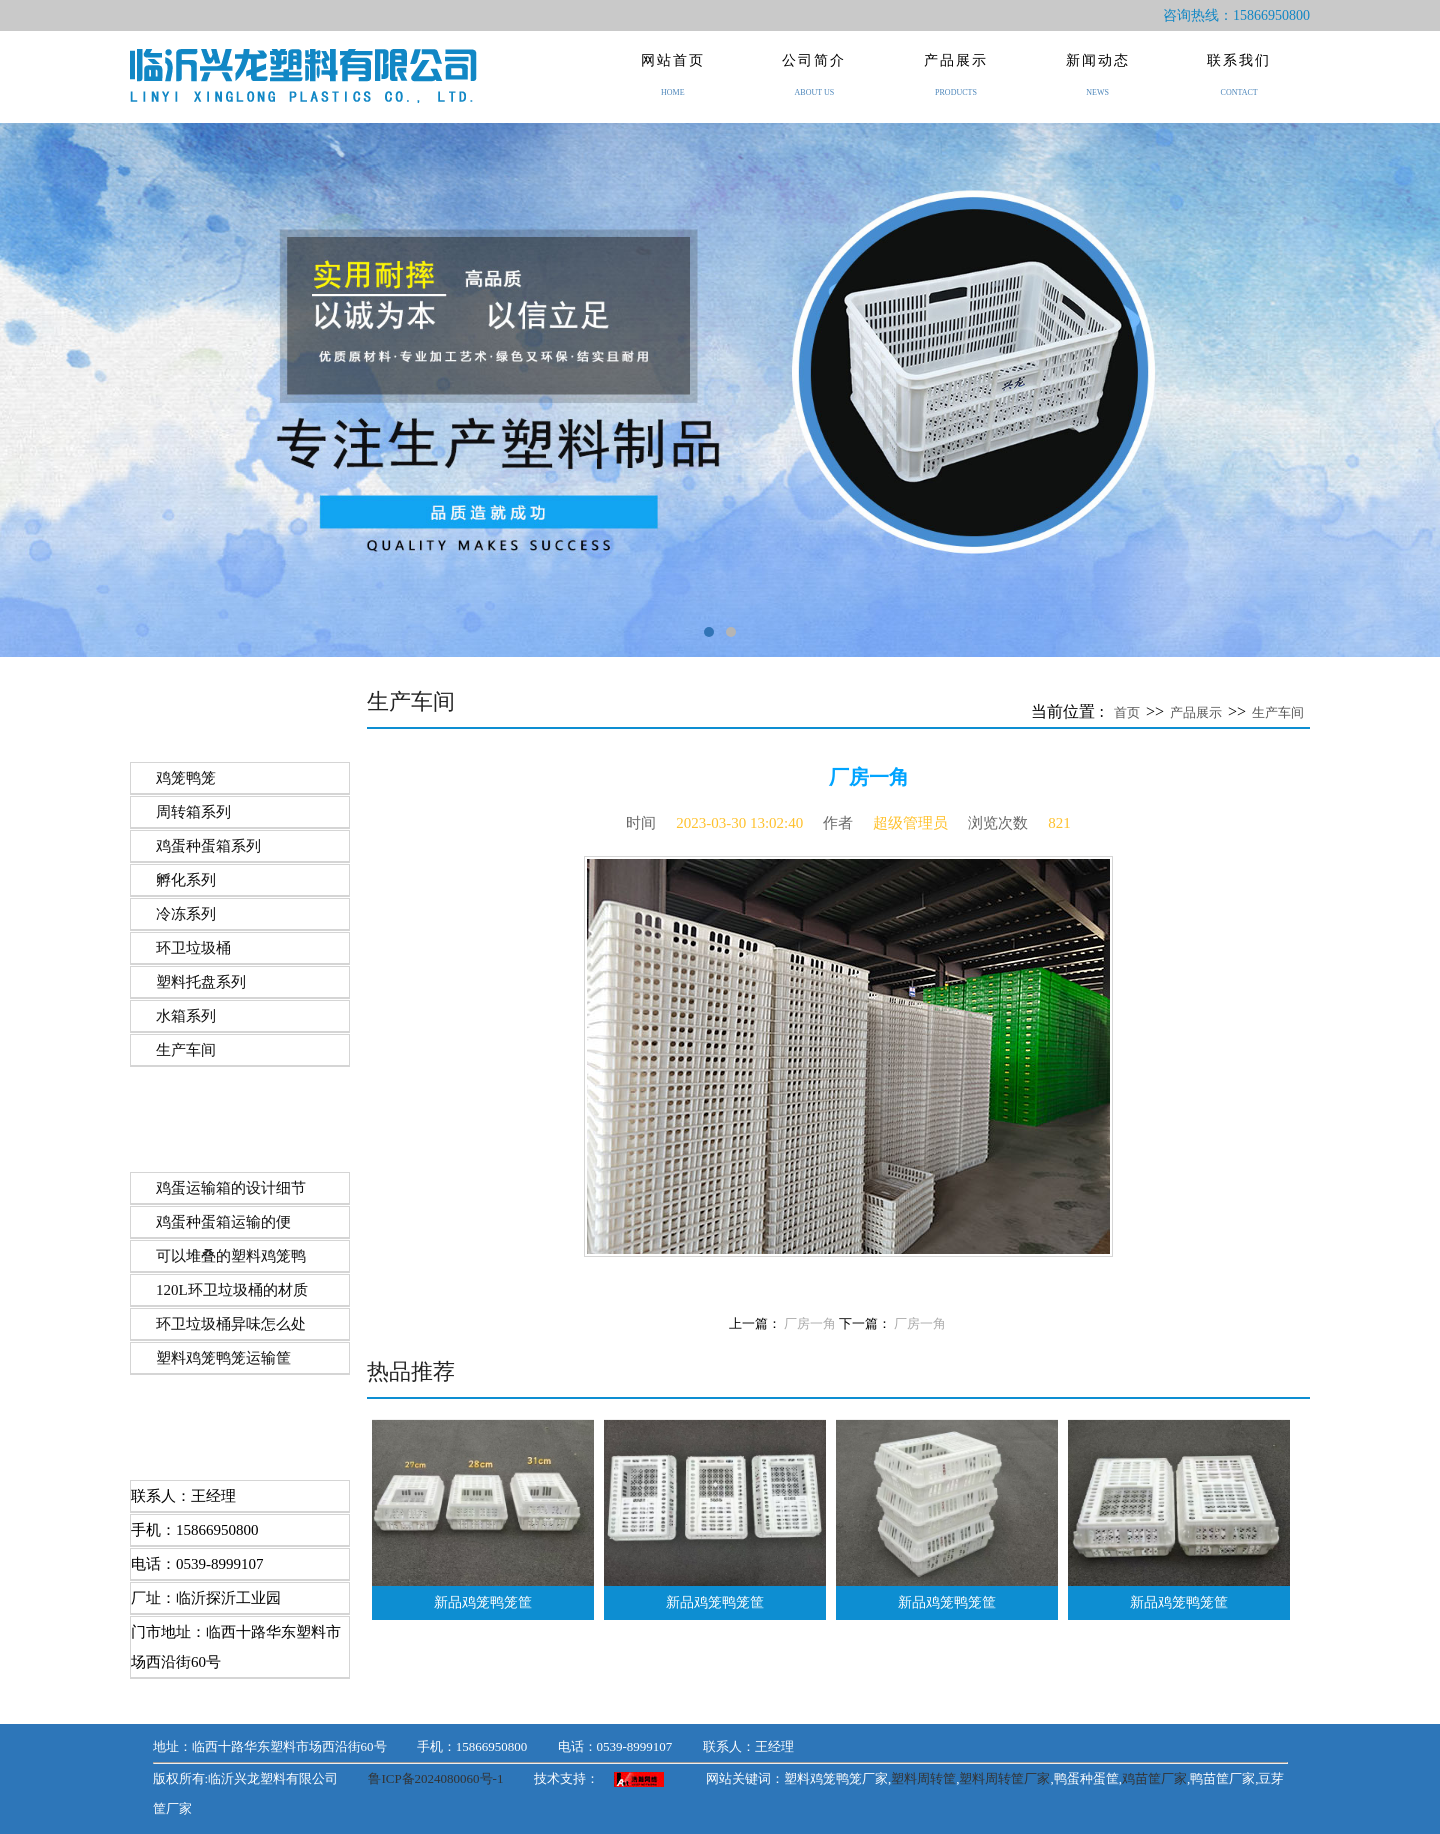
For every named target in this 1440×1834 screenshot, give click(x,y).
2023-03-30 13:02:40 (739, 823)
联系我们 (1239, 88)
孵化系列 (186, 880)
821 (1059, 823)
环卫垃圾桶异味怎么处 (231, 1324)
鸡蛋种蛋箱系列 (208, 846)
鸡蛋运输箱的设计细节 (231, 1188)
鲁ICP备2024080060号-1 (435, 1778)
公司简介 (815, 88)
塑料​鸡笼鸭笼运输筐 (223, 1358)
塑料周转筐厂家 (1004, 1778)
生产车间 (186, 1050)
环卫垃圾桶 (193, 948)
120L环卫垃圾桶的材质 (232, 1290)
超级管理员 (910, 823)
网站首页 (673, 88)
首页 (1127, 712)
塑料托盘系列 (201, 982)
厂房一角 (810, 1324)
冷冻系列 (186, 914)
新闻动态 (1098, 88)
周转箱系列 (193, 812)
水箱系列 (186, 1016)
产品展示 (956, 88)
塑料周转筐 (923, 1778)
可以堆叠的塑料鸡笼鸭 (231, 1256)
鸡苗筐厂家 (1154, 1778)
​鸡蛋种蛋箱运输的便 (223, 1222)
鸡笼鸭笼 (186, 778)
